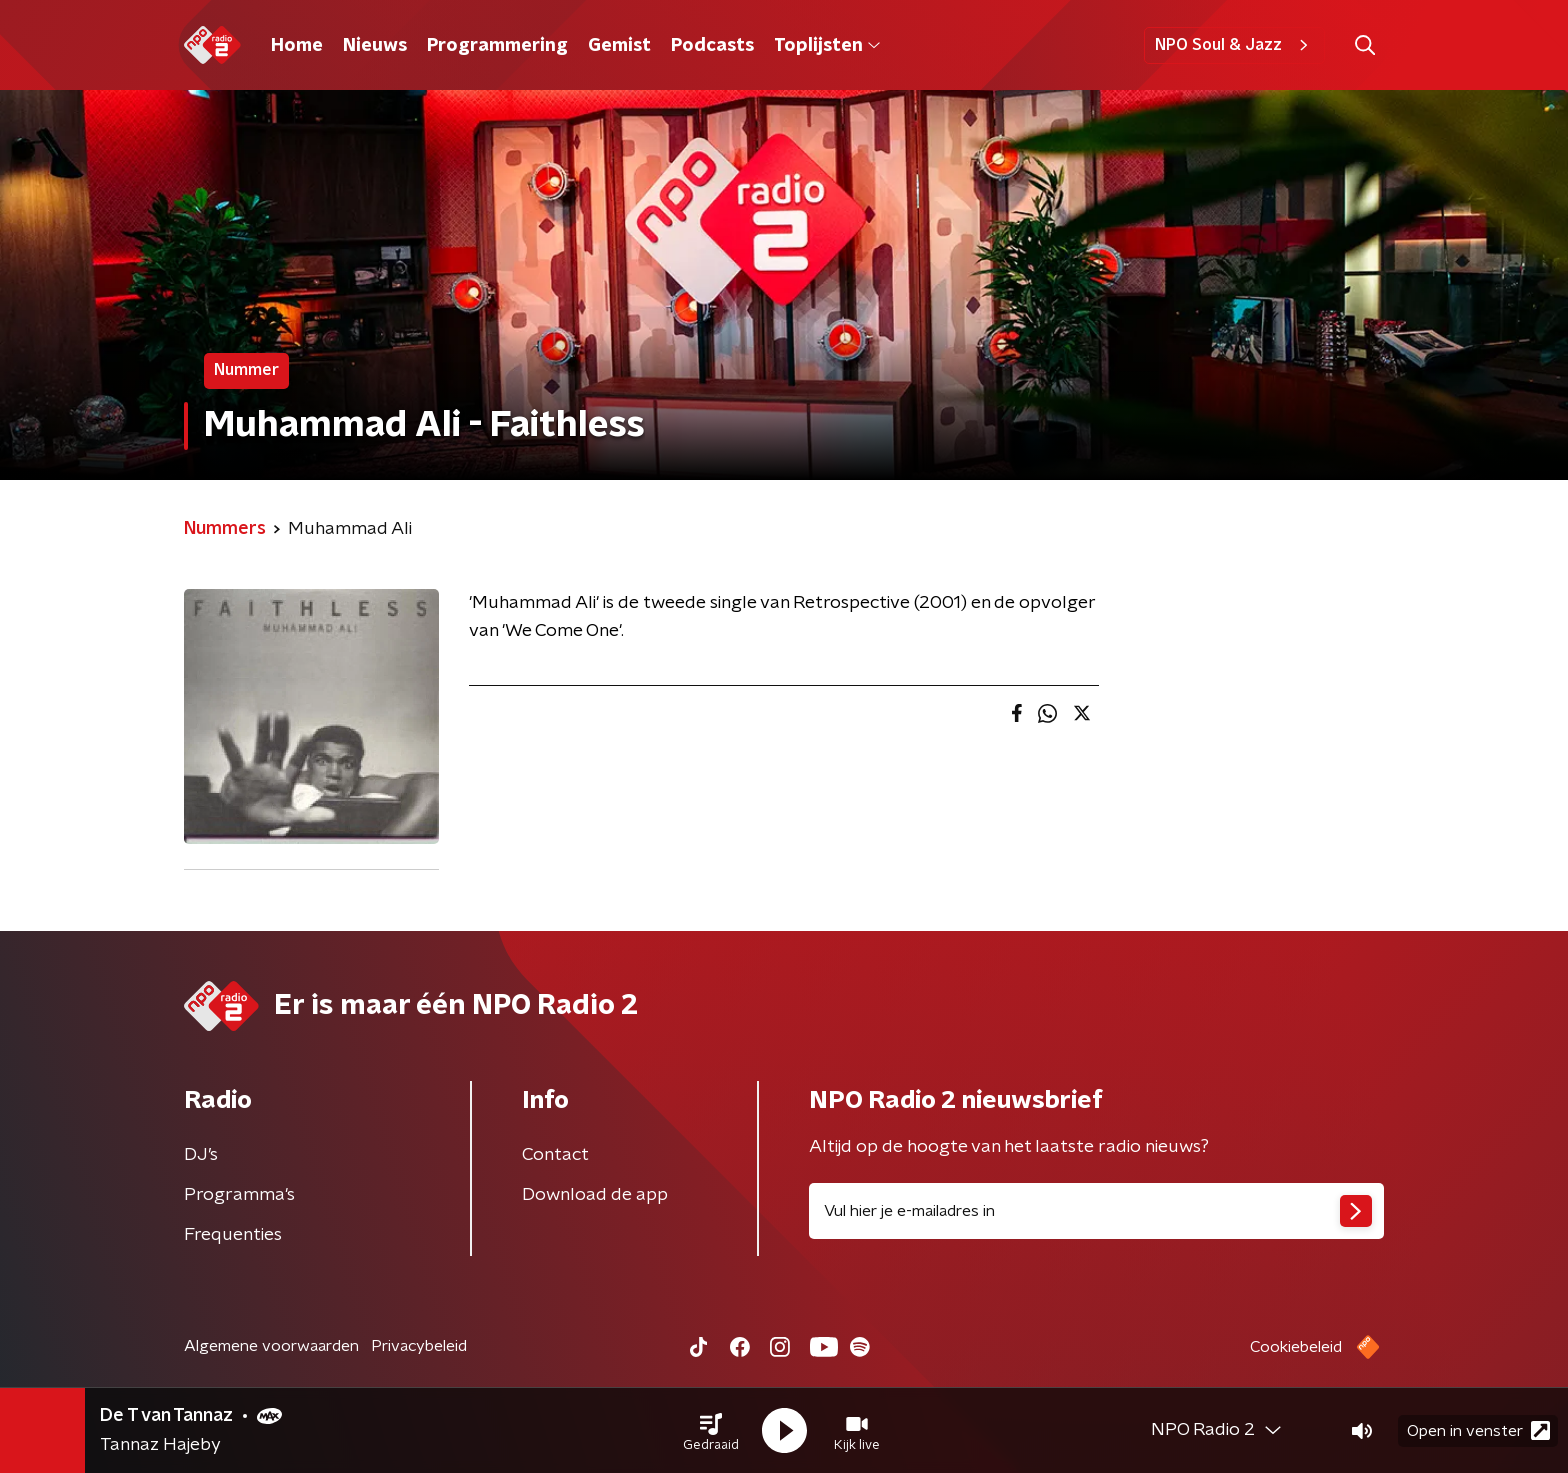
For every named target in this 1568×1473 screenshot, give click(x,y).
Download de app (595, 1195)
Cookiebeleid (1296, 1347)
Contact (555, 1155)
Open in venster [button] (1478, 1430)
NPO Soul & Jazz (1234, 45)
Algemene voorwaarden (271, 1346)
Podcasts (712, 46)
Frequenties (233, 1235)
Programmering (497, 46)
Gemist (619, 46)
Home (297, 46)
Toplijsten (827, 46)
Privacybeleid (419, 1346)
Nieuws (375, 46)
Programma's (239, 1195)
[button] (711, 1431)
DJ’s (201, 1155)
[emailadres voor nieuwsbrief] (1096, 1211)
